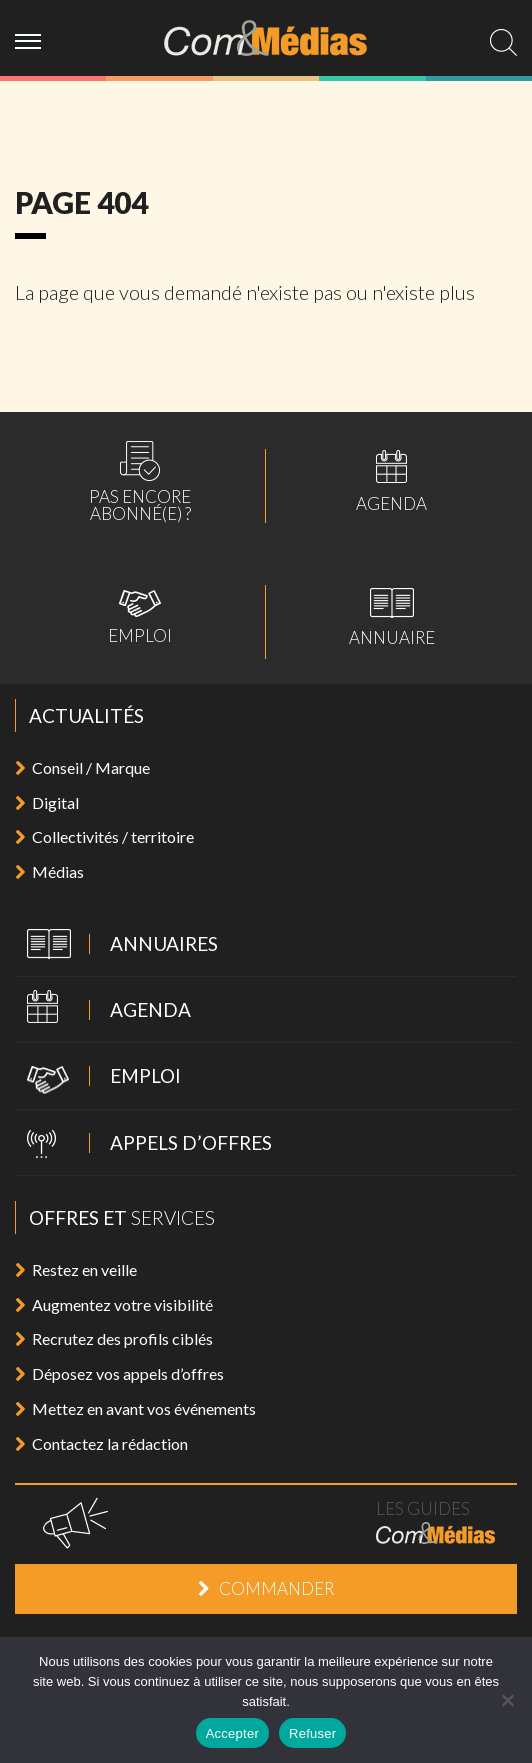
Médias (49, 871)
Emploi (140, 617)
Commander (266, 1588)
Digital (47, 802)
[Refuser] (507, 1700)
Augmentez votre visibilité (114, 1304)
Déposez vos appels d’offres (119, 1373)
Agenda (391, 481)
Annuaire (392, 617)
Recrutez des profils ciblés (114, 1338)
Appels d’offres (143, 1144)
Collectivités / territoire (104, 836)
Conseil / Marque (82, 767)
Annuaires (116, 945)
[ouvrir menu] (35, 38)
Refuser (312, 1733)
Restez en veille (76, 1269)
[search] (503, 42)
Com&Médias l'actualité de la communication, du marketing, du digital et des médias (266, 38)
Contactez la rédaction (101, 1443)
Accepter (232, 1733)
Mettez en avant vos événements (135, 1408)
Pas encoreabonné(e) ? (140, 481)
